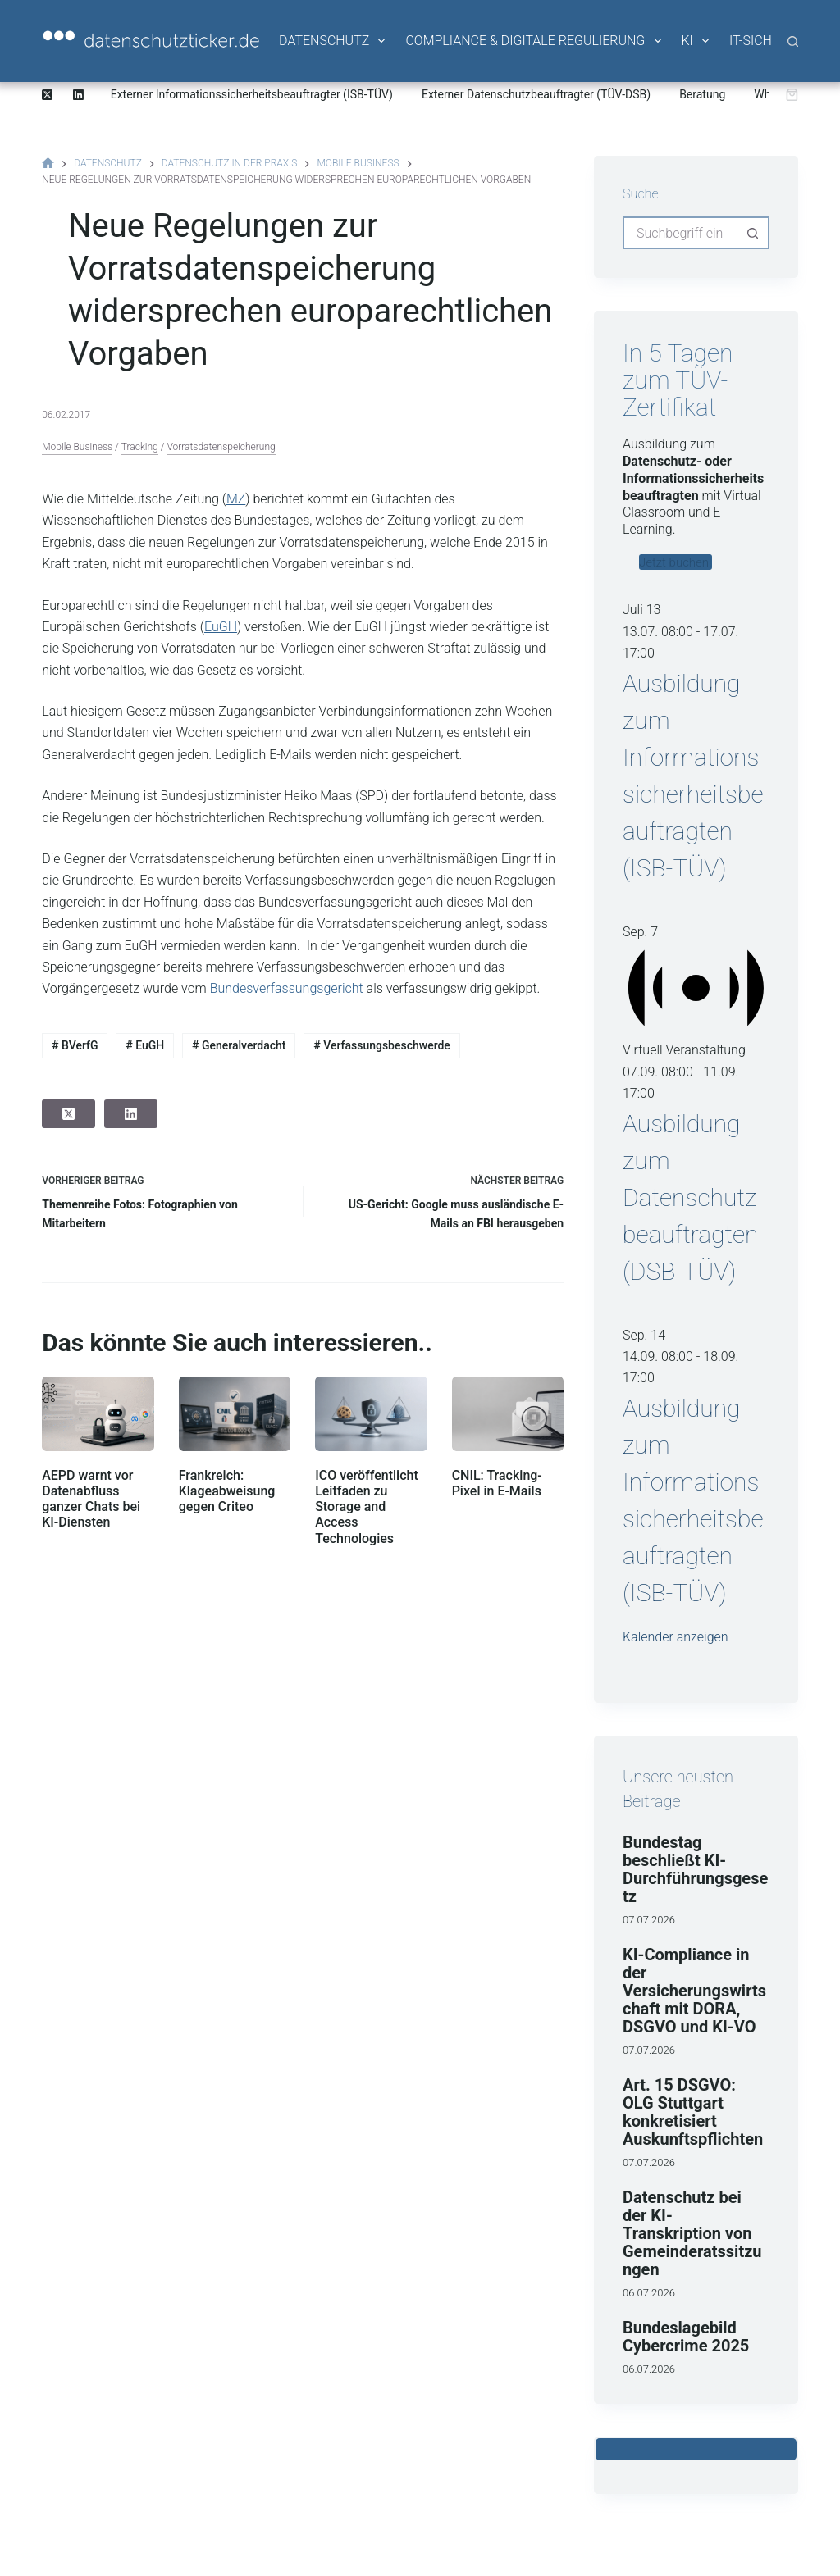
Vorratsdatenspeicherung (221, 447)
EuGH (220, 627)
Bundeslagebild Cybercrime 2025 (686, 2336)
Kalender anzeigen (675, 1637)
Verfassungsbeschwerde (381, 1045)
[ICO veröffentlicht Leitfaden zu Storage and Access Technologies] (371, 1414)
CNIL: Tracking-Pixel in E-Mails (497, 1483)
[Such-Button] (753, 233)
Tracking (139, 447)
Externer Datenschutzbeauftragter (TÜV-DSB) (536, 94)
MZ (235, 499)
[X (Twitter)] (47, 94)
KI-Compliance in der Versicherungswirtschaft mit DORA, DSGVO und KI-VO (694, 1991)
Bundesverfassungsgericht (286, 988)
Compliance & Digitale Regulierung (534, 41)
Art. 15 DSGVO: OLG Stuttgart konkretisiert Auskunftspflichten (693, 2112)
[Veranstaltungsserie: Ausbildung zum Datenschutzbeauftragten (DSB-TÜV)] (663, 1093)
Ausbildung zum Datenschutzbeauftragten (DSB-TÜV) (691, 1197)
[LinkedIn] (78, 94)
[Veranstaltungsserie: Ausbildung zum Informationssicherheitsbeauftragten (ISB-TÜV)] (663, 653)
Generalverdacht (238, 1045)
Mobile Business (77, 447)
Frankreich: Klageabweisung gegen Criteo (227, 1491)
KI (696, 41)
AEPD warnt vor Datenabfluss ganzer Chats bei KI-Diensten (91, 1499)
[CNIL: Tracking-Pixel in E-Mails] (508, 1414)
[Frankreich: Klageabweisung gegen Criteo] (234, 1414)
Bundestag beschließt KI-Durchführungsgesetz (695, 1869)
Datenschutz (333, 41)
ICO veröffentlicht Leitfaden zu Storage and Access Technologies (366, 1507)
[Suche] (793, 41)
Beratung (702, 94)
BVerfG (75, 1045)
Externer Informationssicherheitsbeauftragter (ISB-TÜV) (252, 94)
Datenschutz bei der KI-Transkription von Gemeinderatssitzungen (692, 2233)
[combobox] (681, 232)
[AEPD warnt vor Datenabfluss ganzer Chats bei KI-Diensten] (97, 1414)
